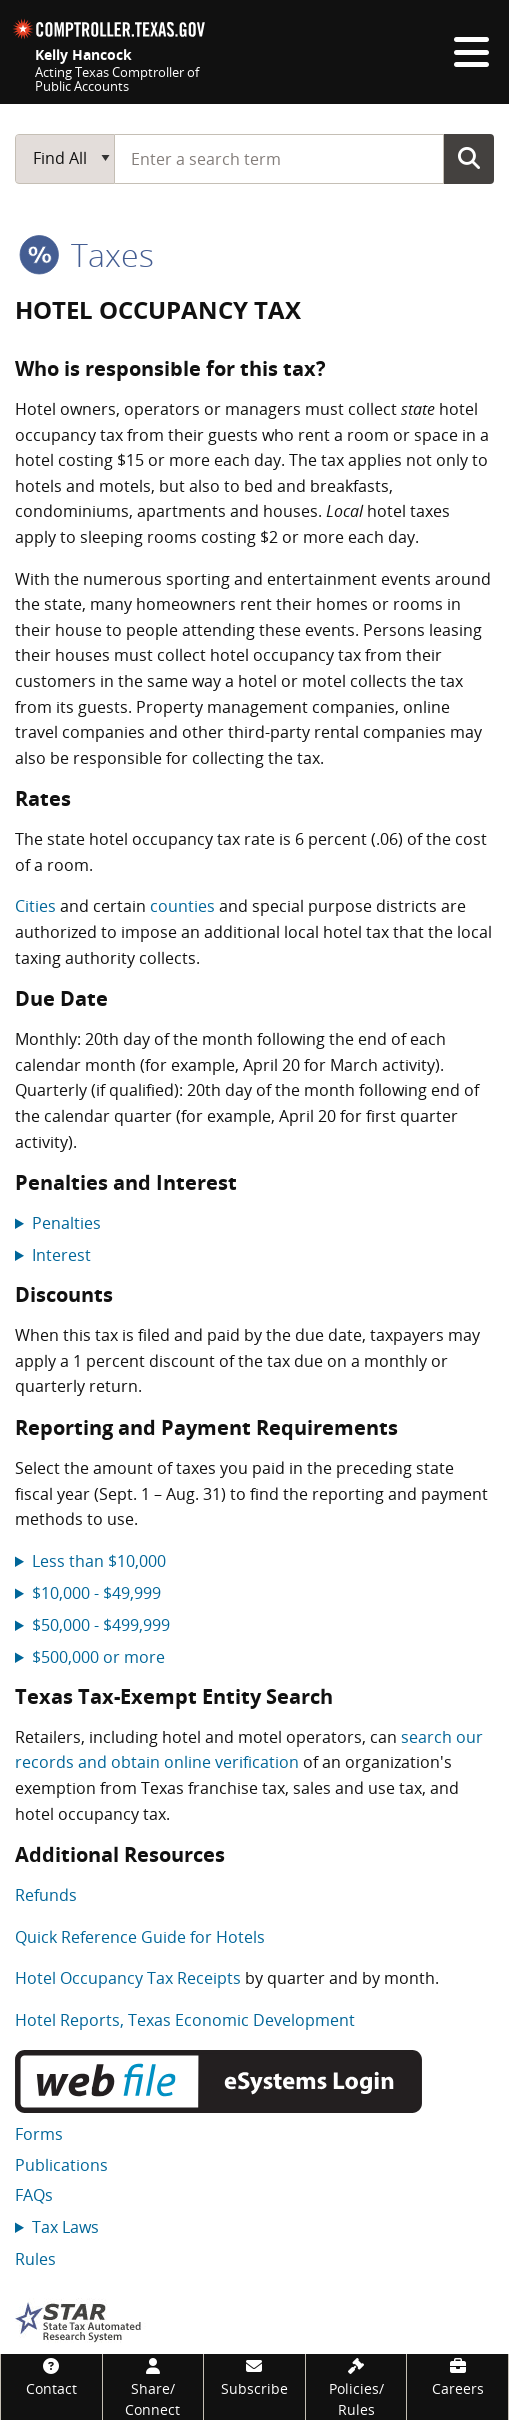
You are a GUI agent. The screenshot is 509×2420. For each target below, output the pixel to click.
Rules (35, 2259)
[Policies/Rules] (356, 2387)
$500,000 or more (98, 1657)
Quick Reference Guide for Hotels (140, 1937)
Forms (39, 2134)
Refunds (46, 1895)
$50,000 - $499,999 (101, 1625)
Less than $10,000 (99, 1561)
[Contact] (51, 2376)
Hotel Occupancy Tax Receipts (128, 1978)
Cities (35, 906)
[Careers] (457, 2376)
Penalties (66, 1223)
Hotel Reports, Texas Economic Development (185, 2020)
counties (182, 906)
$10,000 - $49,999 (96, 1593)
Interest (61, 1255)
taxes (86, 254)
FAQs (34, 2195)
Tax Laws (65, 2227)
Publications (61, 2165)
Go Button (469, 158)
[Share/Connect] (153, 2387)
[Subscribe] (254, 2376)
